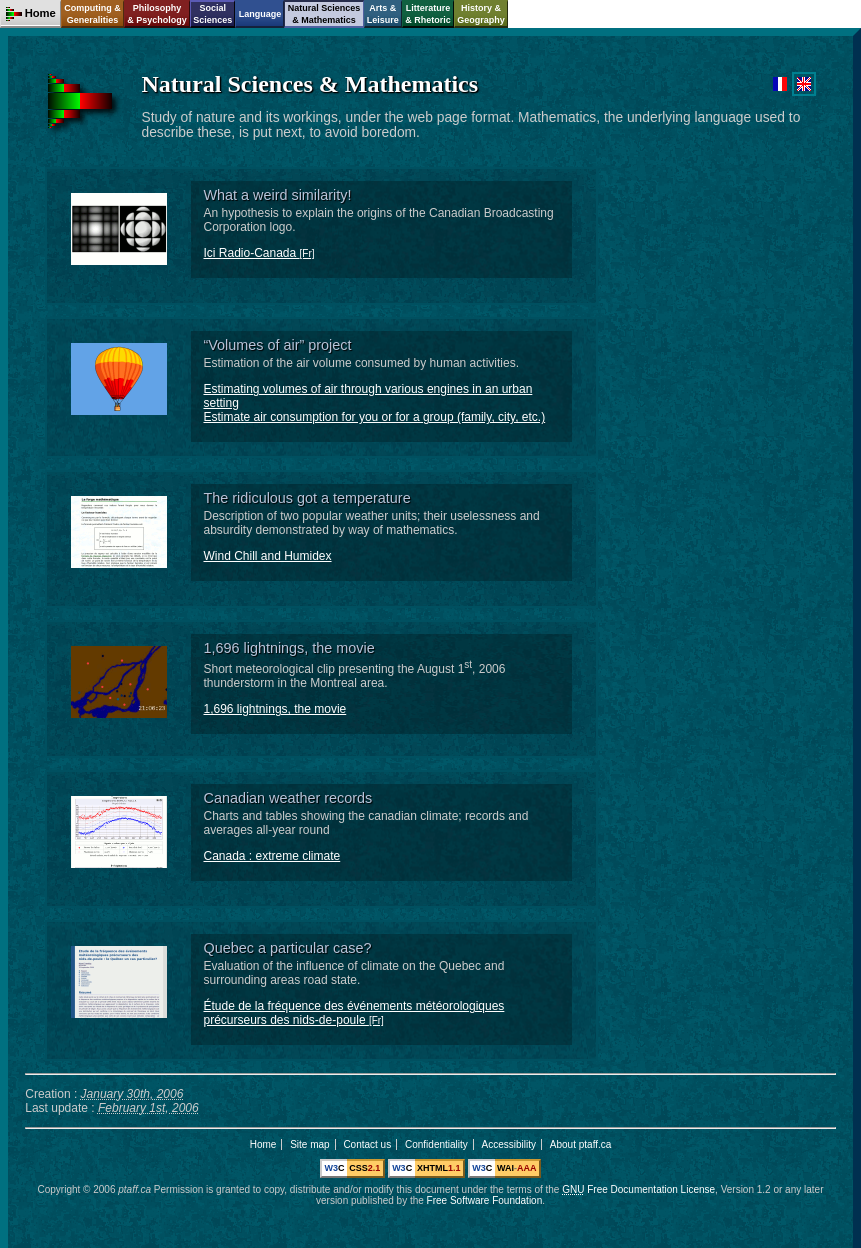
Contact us (367, 1144)
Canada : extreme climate (271, 856)
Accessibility (509, 1144)
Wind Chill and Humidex (267, 556)
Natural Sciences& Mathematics (324, 14)
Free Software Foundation (485, 1200)
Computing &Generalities (92, 14)
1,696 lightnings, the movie (274, 709)
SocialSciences (212, 14)
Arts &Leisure (383, 14)
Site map (309, 1144)
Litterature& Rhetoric (428, 14)
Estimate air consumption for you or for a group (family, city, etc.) (374, 417)
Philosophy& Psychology (157, 14)
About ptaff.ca (581, 1144)
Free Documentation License (638, 1189)
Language (260, 14)
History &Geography (481, 14)
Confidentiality (436, 1144)
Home (263, 1144)
